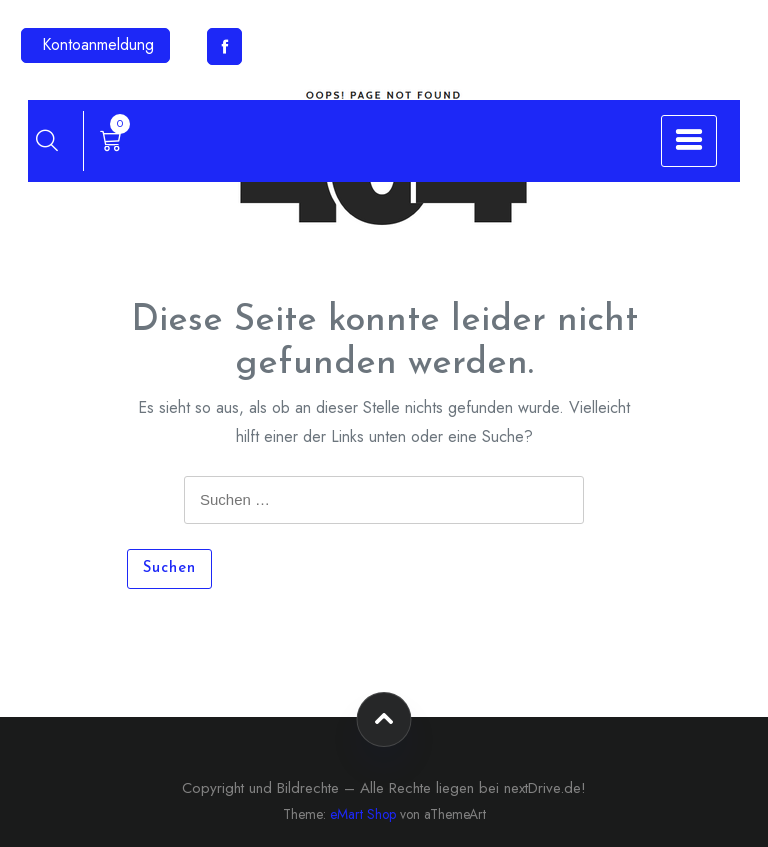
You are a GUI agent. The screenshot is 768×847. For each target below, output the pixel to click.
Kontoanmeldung (98, 44)
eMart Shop (363, 814)
